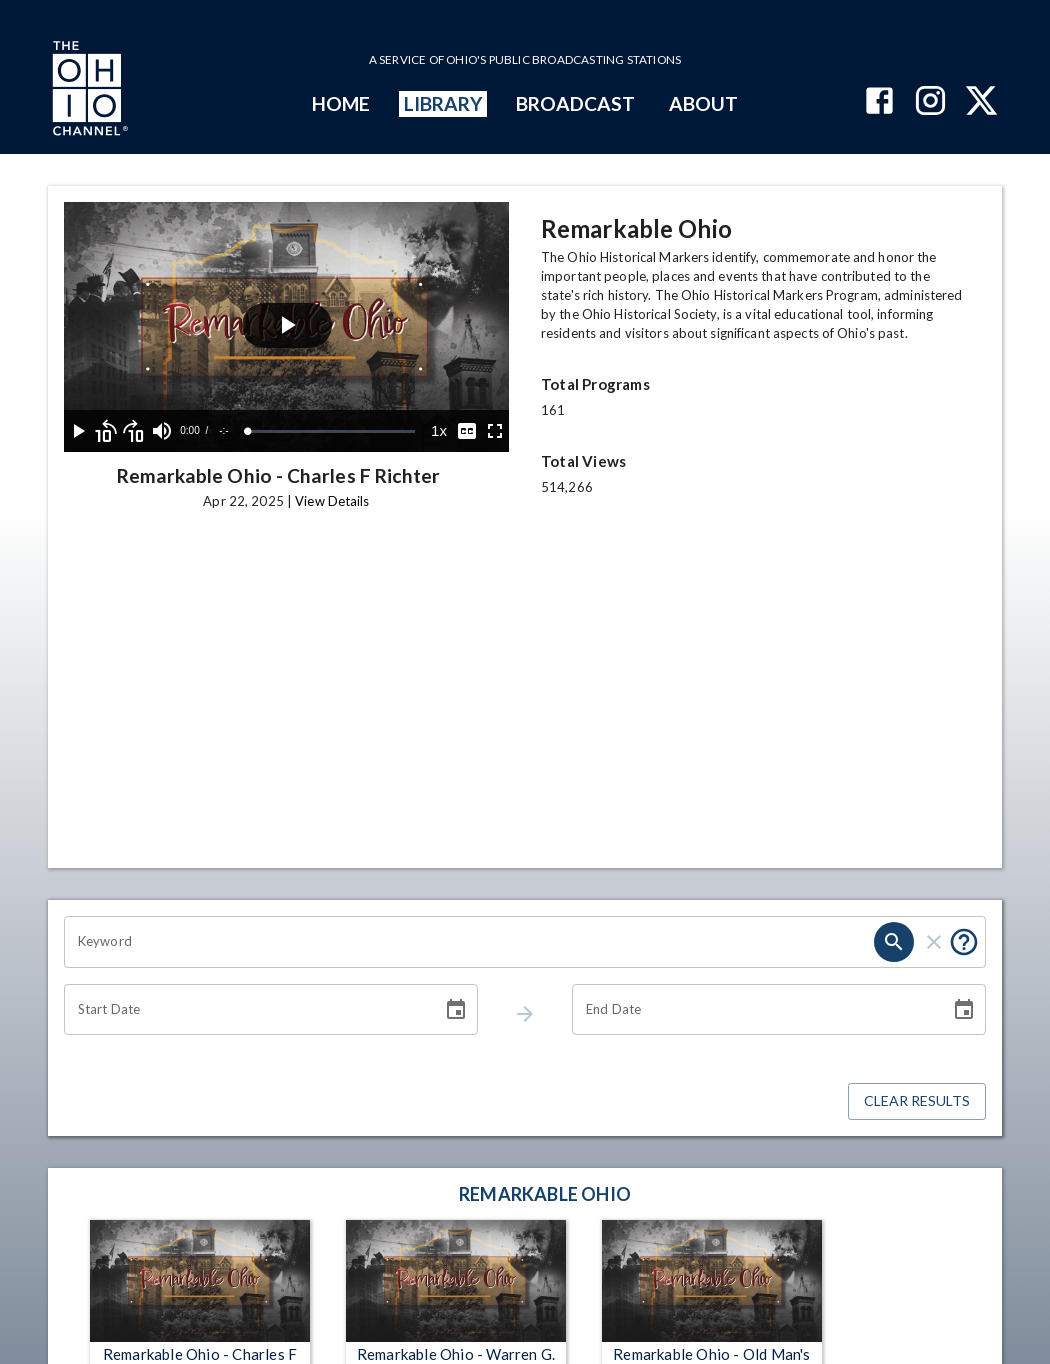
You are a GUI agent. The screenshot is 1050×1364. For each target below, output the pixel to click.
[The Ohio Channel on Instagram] (930, 102)
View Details (332, 501)
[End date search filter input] (754, 1010)
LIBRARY (443, 103)
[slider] (331, 431)
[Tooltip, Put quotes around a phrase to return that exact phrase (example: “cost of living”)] (964, 942)
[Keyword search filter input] (469, 942)
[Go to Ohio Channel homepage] (88, 91)
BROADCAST (576, 103)
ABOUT (703, 103)
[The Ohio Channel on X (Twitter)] (981, 102)
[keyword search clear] (934, 942)
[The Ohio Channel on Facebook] (879, 102)
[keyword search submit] (894, 942)
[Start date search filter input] (246, 1010)
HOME (341, 103)
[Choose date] (456, 1010)
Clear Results (917, 1101)
